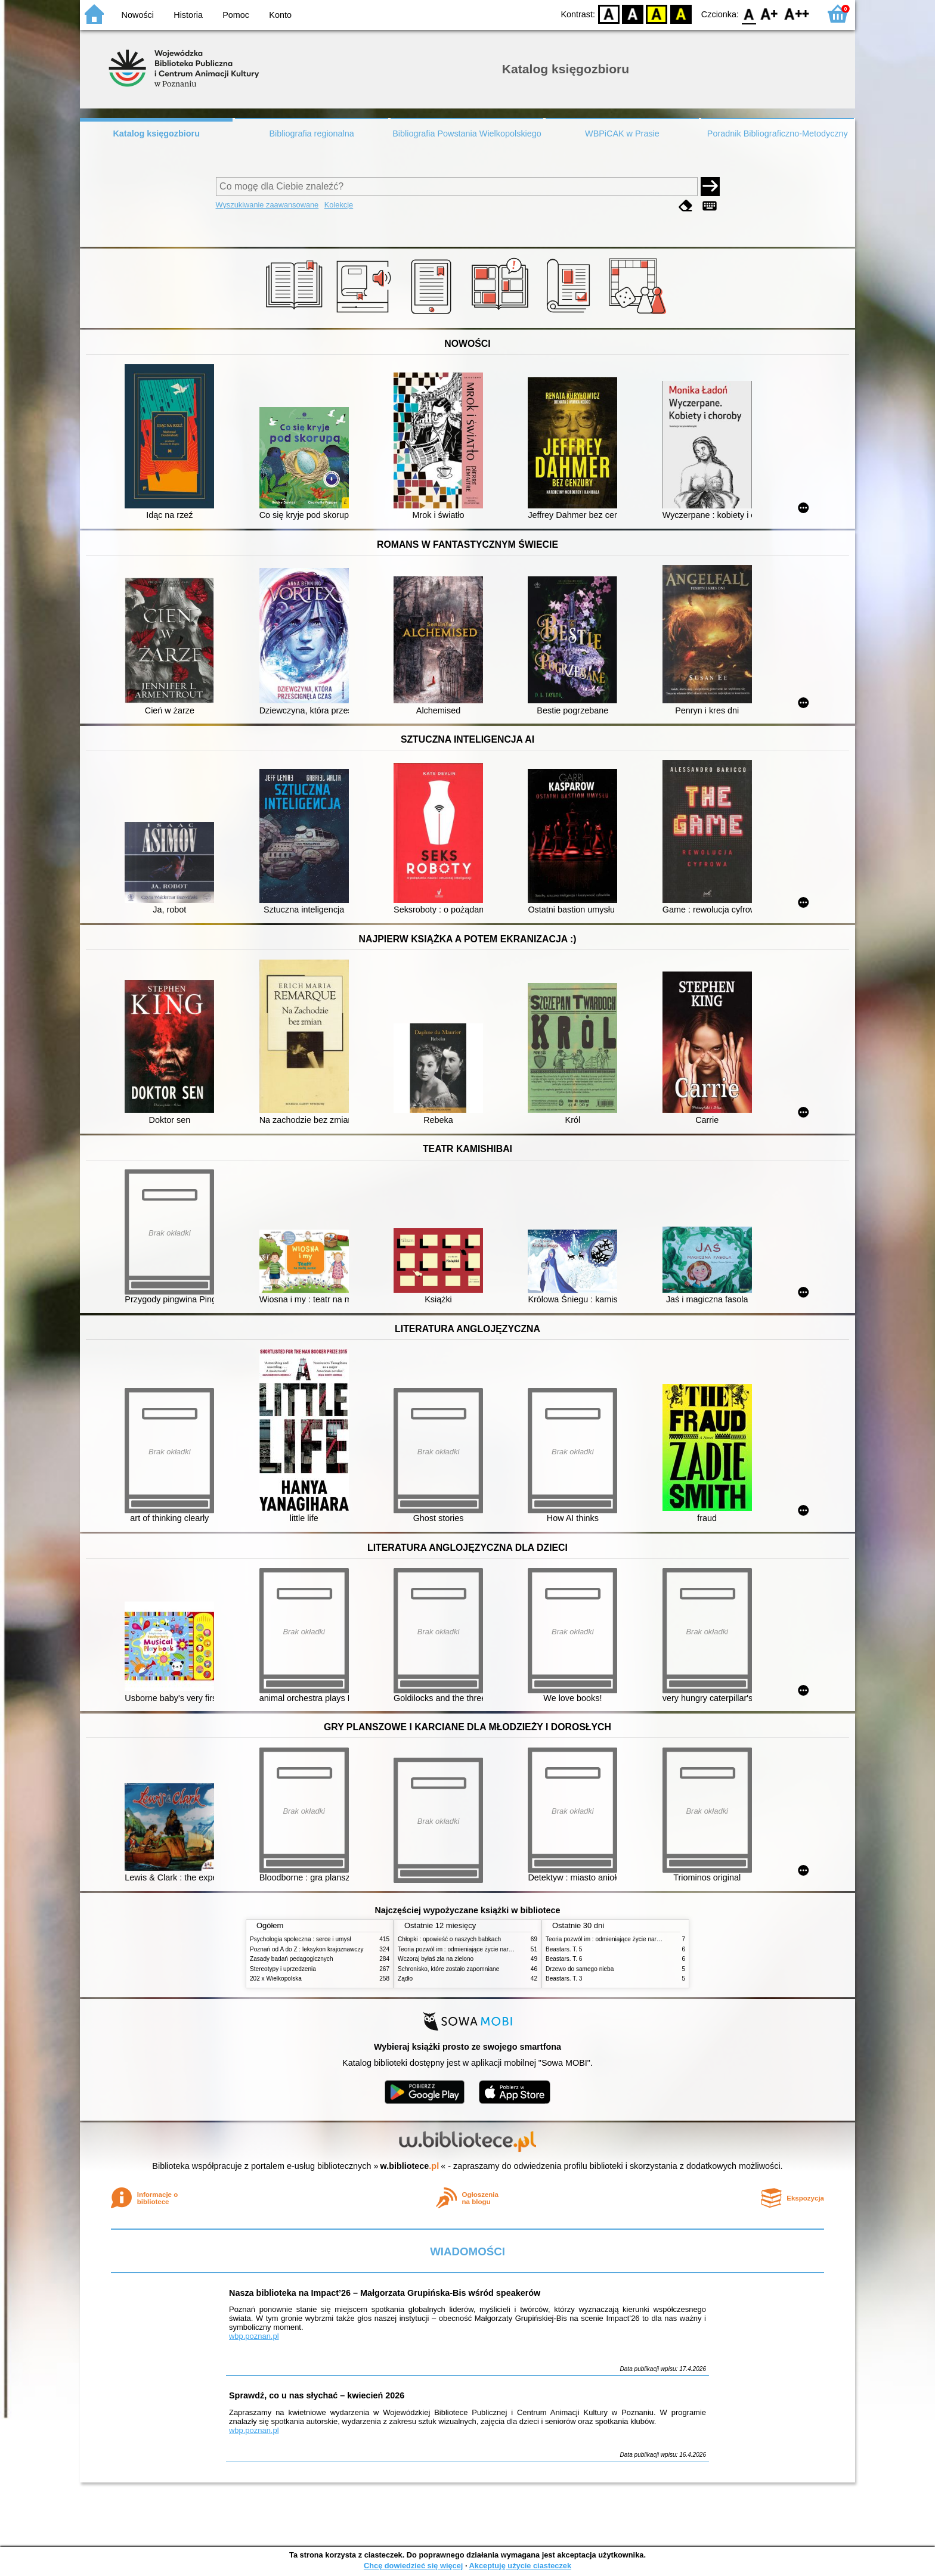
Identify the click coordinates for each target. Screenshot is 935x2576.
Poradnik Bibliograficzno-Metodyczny (777, 133)
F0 (748, 13)
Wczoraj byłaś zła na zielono (435, 1959)
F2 (797, 13)
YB (657, 13)
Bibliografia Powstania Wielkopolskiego (466, 133)
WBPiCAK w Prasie (622, 133)
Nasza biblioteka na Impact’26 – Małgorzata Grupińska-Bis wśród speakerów (384, 2293)
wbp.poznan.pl (254, 2336)
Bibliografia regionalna (311, 133)
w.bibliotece (409, 2166)
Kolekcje (338, 204)
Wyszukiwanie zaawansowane (267, 204)
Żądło (405, 1978)
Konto (280, 15)
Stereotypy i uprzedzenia (283, 1969)
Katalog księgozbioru (156, 133)
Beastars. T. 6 (564, 1959)
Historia (188, 15)
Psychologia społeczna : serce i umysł (300, 1939)
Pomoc (235, 15)
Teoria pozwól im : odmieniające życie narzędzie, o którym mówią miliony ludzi (502, 1949)
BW (632, 13)
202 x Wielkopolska (276, 1978)
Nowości (138, 15)
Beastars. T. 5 (564, 1949)
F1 (769, 13)
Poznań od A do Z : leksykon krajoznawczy (306, 1949)
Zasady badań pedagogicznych (291, 1959)
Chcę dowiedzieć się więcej (413, 2565)
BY (680, 13)
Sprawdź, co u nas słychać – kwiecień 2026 (316, 2395)
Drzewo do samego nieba (580, 1969)
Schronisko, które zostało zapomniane (448, 1969)
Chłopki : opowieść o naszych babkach (449, 1939)
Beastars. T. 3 (564, 1978)
